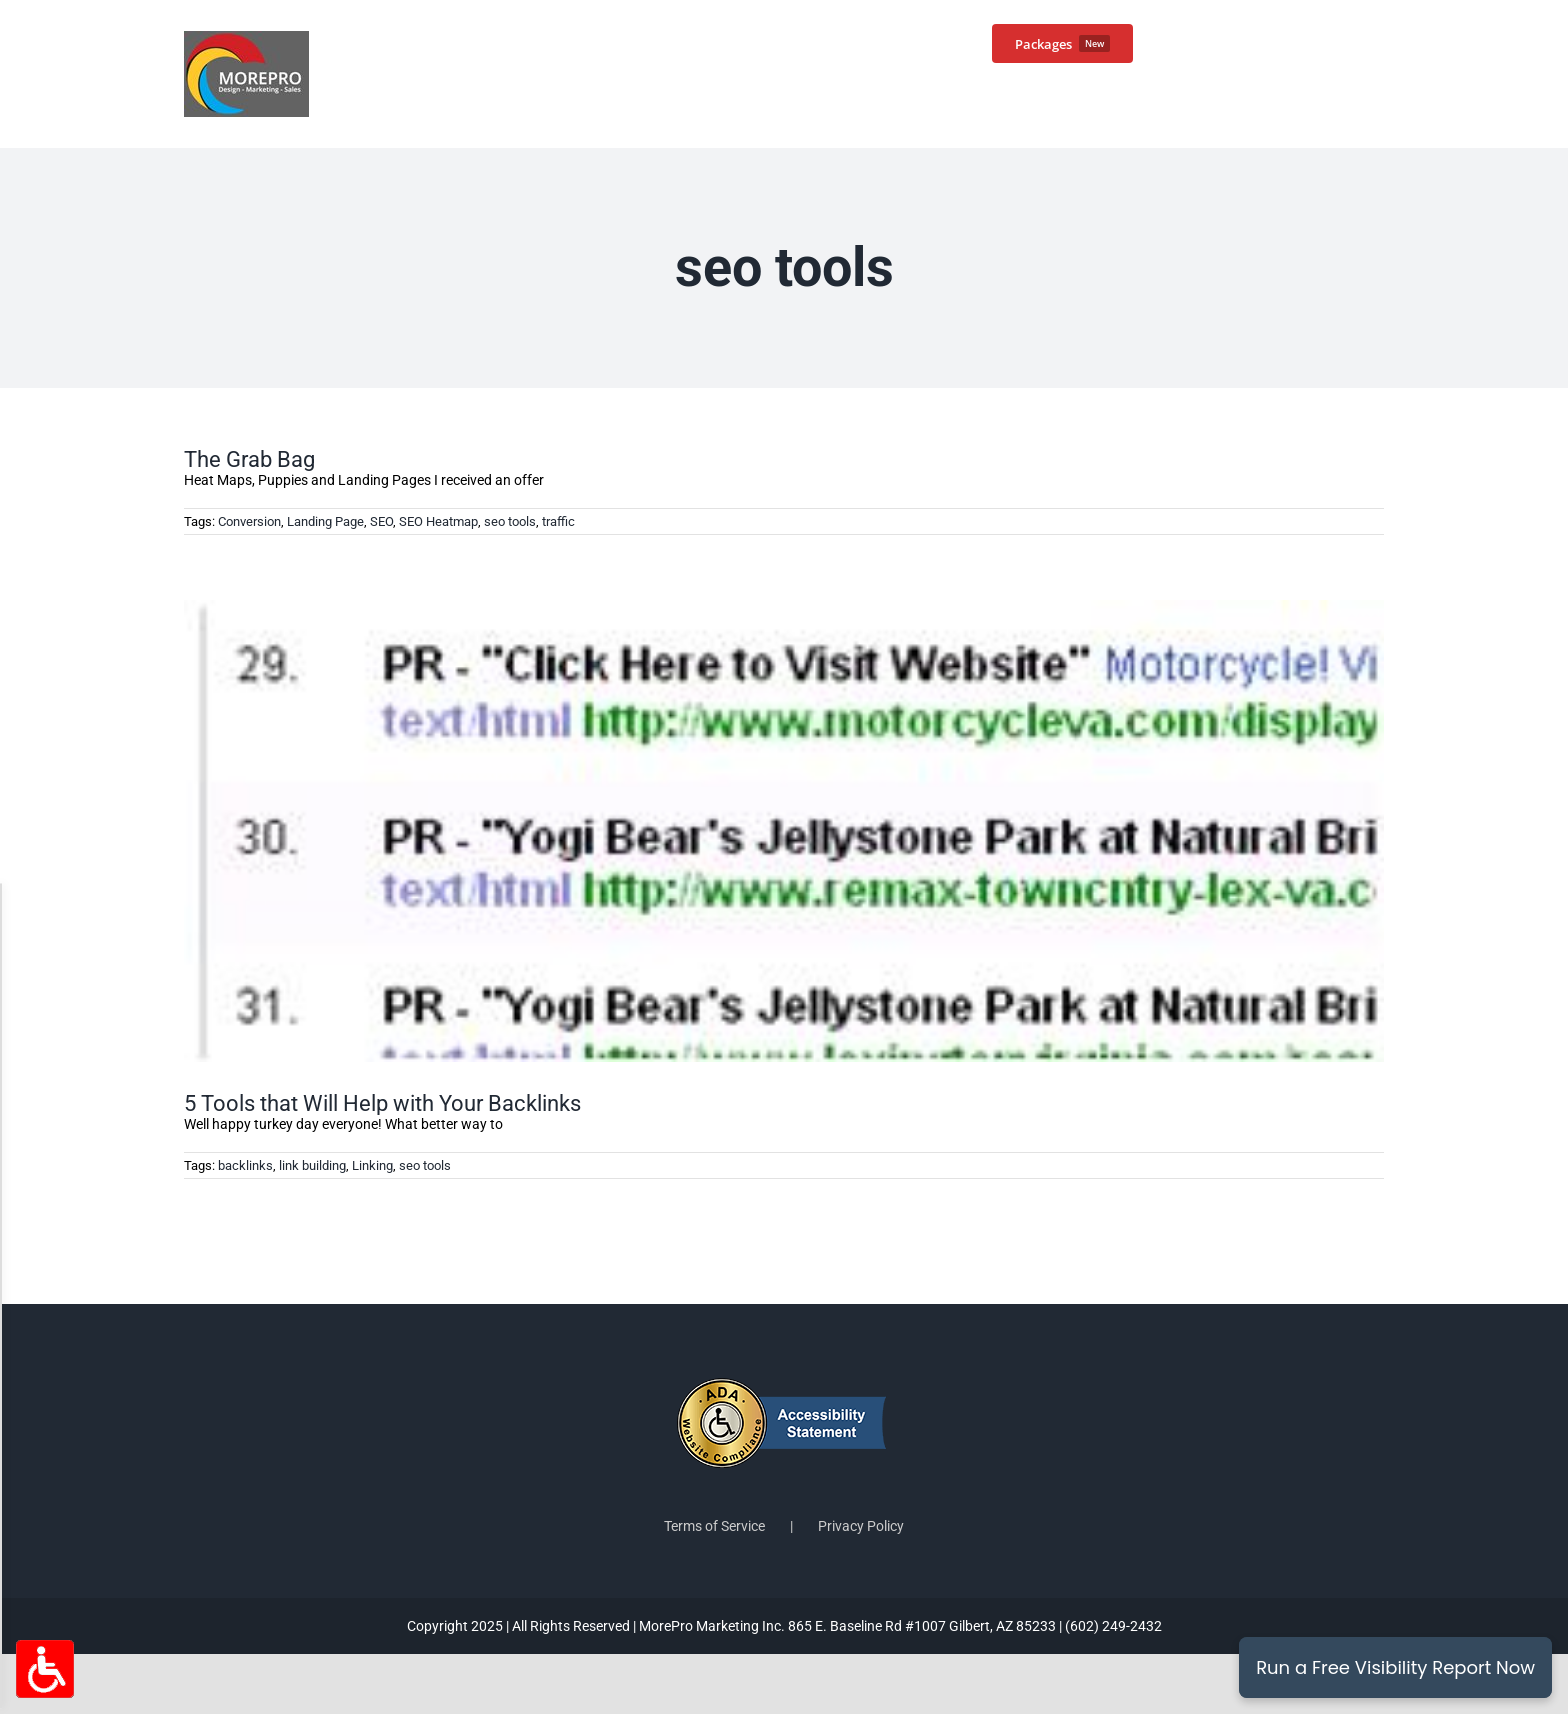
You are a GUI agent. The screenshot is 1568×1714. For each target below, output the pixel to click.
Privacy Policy (861, 1526)
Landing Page (325, 521)
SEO (381, 521)
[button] (1352, 42)
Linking (372, 1165)
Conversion (249, 521)
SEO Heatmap (438, 521)
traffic (558, 521)
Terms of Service (714, 1526)
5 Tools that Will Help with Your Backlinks (382, 1103)
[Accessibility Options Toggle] (45, 1669)
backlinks (245, 1165)
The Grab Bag (249, 459)
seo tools (510, 521)
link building (312, 1165)
